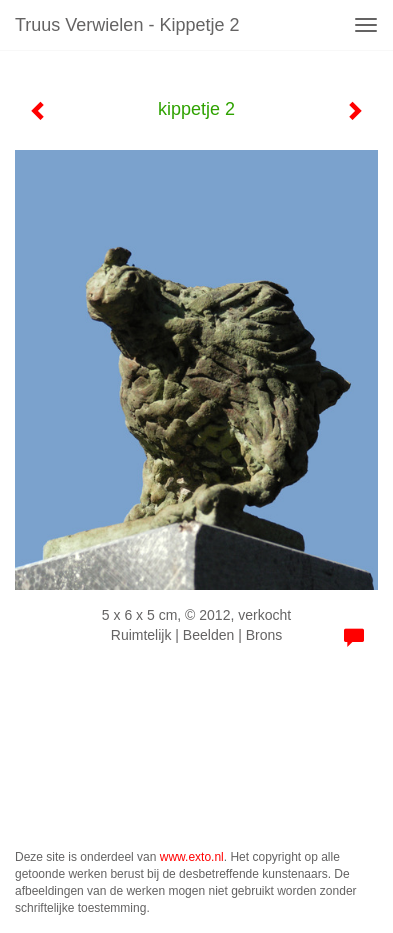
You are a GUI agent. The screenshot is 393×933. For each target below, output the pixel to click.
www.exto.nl (192, 857)
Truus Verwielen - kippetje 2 (127, 25)
